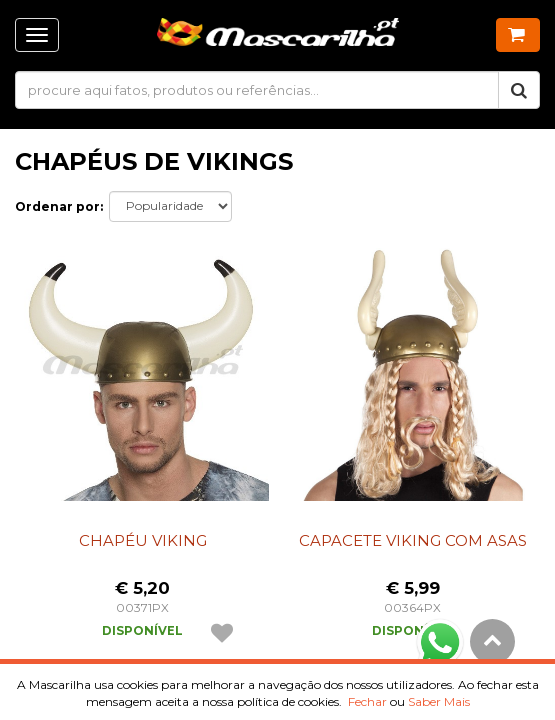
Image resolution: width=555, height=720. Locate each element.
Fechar (367, 701)
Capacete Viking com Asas (413, 540)
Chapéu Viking (143, 540)
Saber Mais (439, 701)
